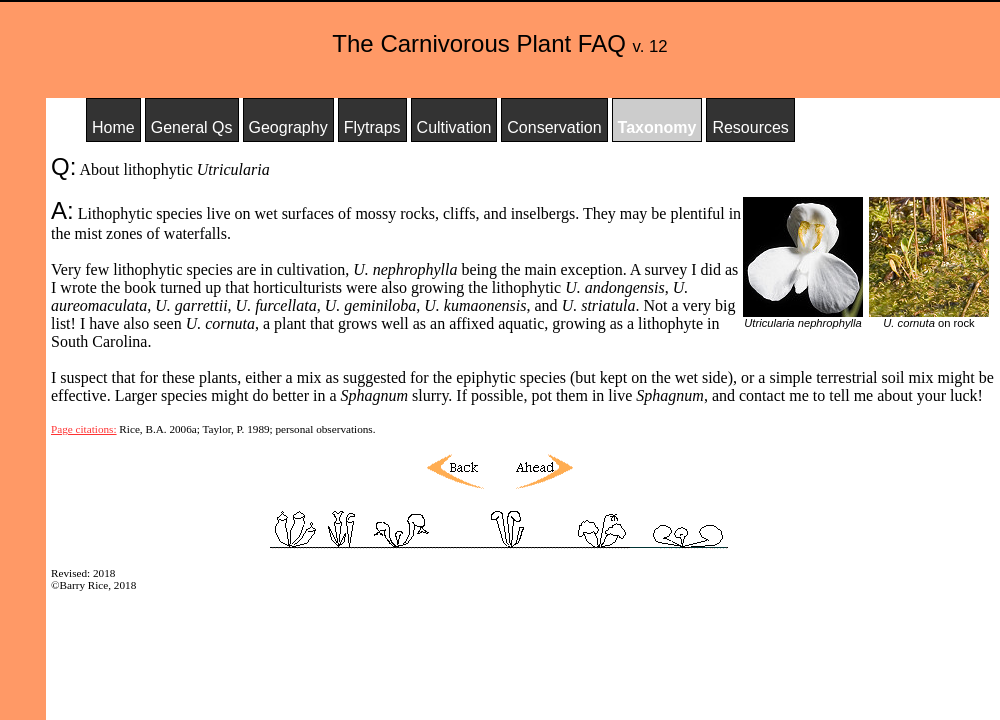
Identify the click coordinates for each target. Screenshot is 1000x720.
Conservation (554, 127)
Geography (288, 127)
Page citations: (84, 429)
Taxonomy (657, 127)
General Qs (192, 127)
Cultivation (454, 127)
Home (113, 127)
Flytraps (372, 127)
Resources (750, 127)
